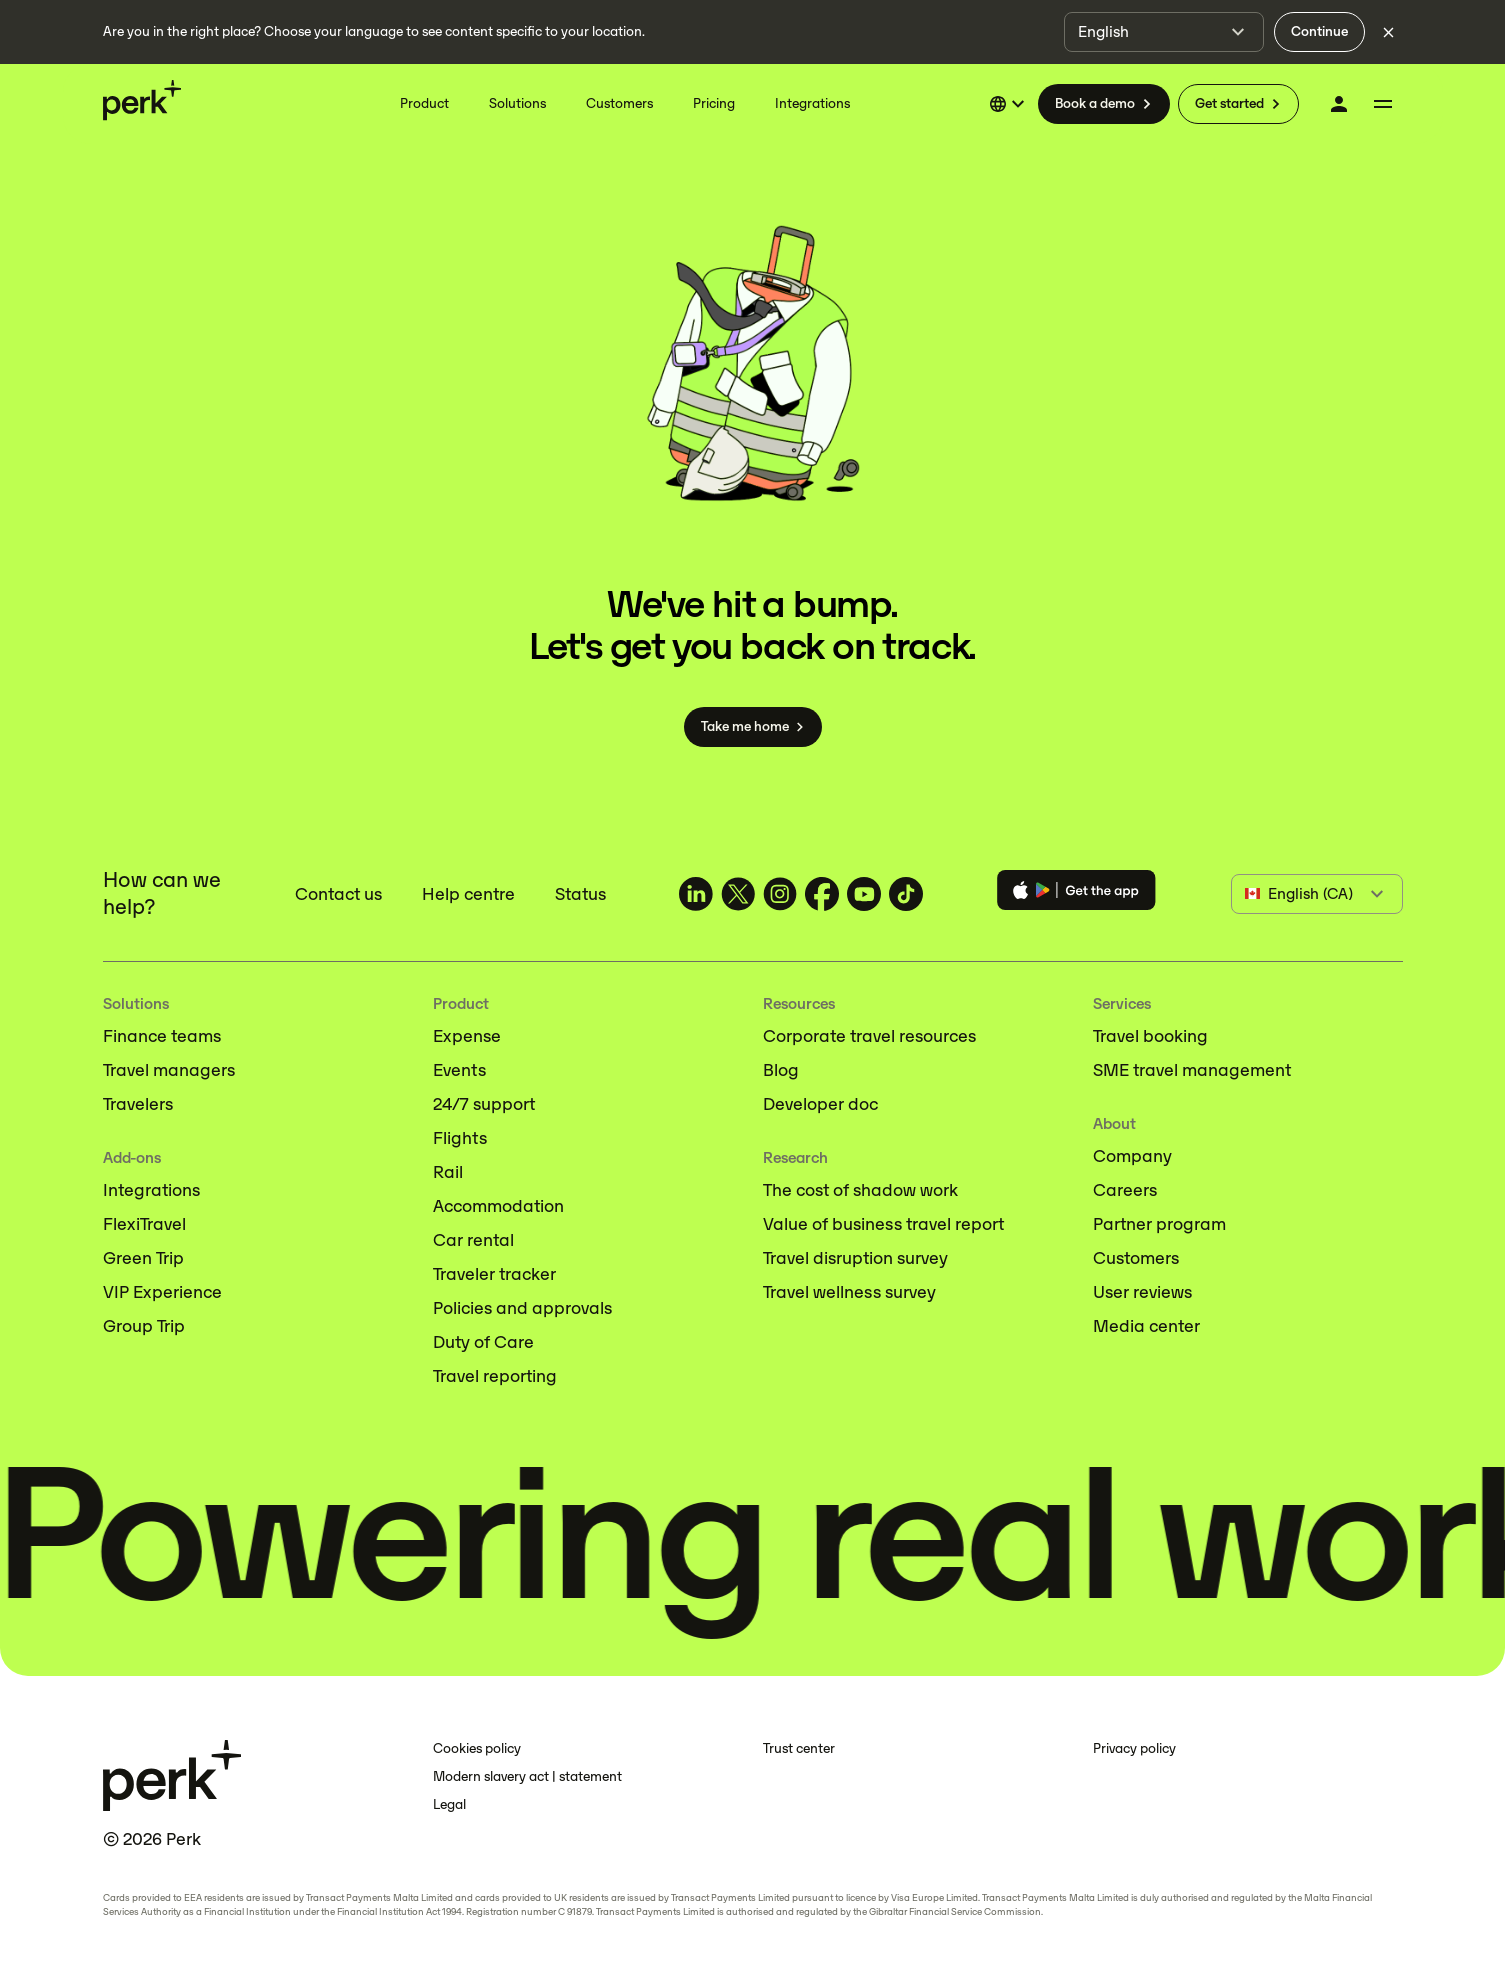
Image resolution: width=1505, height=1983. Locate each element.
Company (1132, 1156)
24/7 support (484, 1104)
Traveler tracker (494, 1274)
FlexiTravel (144, 1224)
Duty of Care (483, 1342)
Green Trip (143, 1258)
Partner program (1159, 1224)
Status (580, 894)
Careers (1125, 1190)
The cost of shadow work (860, 1190)
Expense (467, 1036)
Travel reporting (495, 1376)
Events (459, 1070)
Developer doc (820, 1104)
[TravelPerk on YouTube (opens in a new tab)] (864, 894)
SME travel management (1192, 1070)
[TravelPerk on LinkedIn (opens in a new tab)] (696, 894)
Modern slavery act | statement (527, 1776)
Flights (460, 1138)
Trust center (799, 1748)
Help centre (468, 894)
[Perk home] (142, 100)
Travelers (138, 1104)
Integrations (151, 1190)
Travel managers (169, 1070)
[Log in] (1339, 104)
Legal (449, 1804)
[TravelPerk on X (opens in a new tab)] (738, 894)
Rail (448, 1172)
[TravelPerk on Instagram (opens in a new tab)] (780, 894)
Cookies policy (477, 1748)
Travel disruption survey (855, 1258)
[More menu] (1383, 104)
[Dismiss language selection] (1389, 32)
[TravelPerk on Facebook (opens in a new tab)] (822, 894)
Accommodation (498, 1206)
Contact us (338, 894)
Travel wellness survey (849, 1292)
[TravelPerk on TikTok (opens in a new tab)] (906, 894)
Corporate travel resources (869, 1036)
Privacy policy (1134, 1748)
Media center (1146, 1326)
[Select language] (1010, 104)
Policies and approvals (522, 1308)
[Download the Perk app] (1076, 893)
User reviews (1142, 1292)
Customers (1136, 1258)
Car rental (473, 1240)
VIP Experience (162, 1292)
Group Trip (144, 1326)
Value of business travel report (883, 1224)
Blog (781, 1070)
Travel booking (1150, 1036)
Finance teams (162, 1036)
